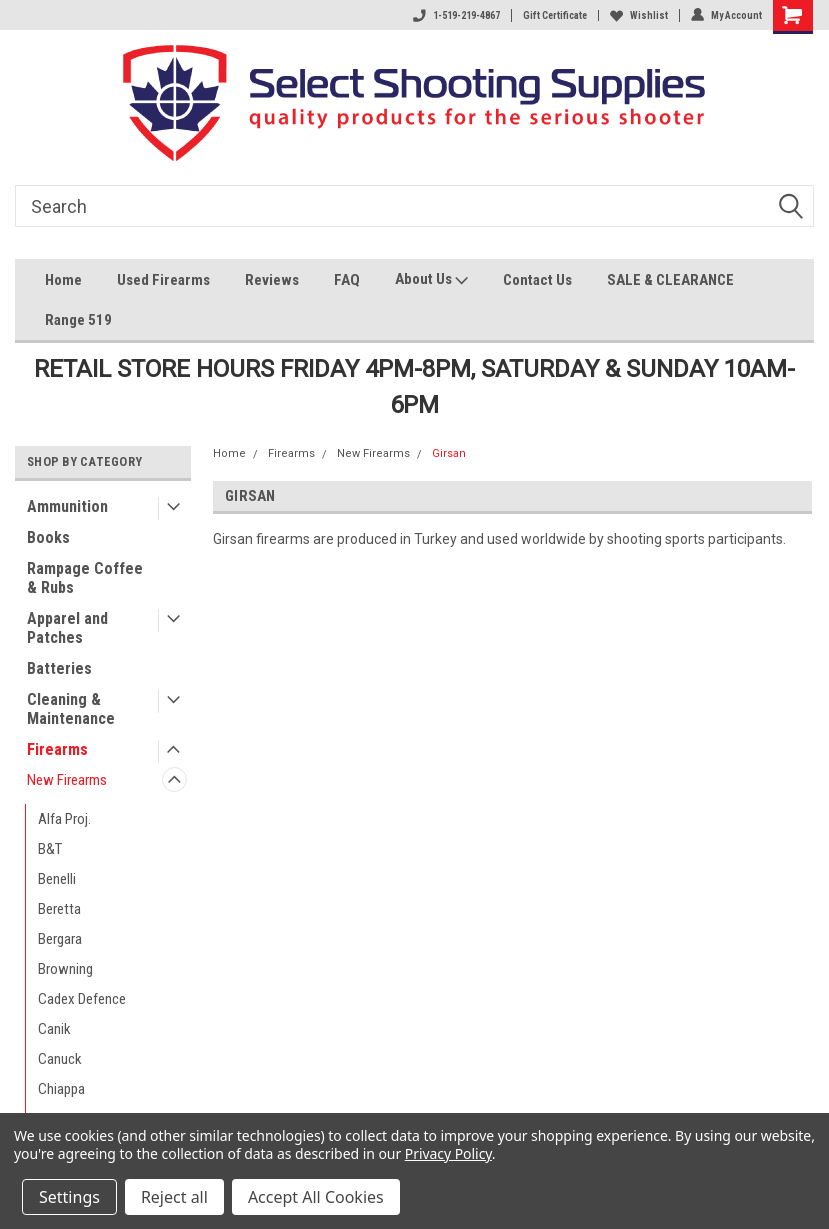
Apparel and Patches (67, 628)
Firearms (57, 749)
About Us (431, 281)
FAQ (347, 280)
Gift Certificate (555, 15)
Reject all (174, 1197)
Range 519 (78, 320)
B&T (50, 849)
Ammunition (67, 506)
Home (63, 280)
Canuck (60, 1059)
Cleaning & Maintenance (71, 709)
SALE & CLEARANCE (670, 280)
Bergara (60, 939)
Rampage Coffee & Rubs (85, 578)
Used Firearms (163, 280)
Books (48, 537)
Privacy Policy (448, 1153)
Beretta (59, 909)
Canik (54, 1029)
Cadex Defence (82, 999)
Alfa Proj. (64, 819)
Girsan (449, 453)
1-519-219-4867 (456, 15)
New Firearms (67, 780)
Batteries (59, 668)
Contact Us (537, 280)
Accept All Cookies (316, 1197)
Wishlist (639, 15)
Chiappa (61, 1089)
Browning (65, 969)
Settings (69, 1197)
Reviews (272, 280)
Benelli (57, 879)
